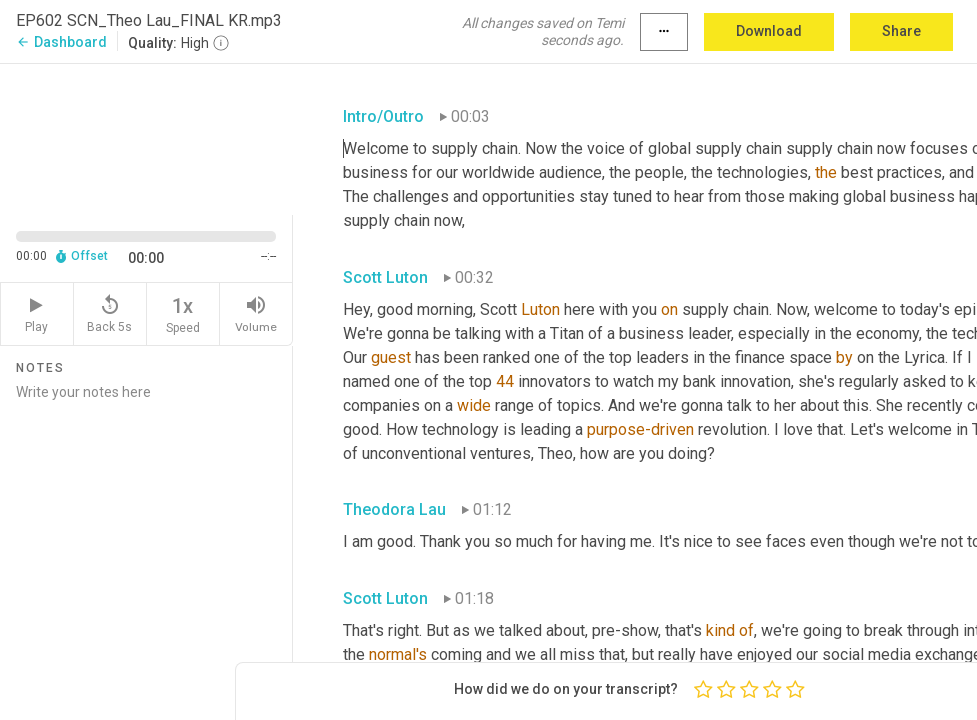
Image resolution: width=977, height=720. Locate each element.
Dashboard (61, 42)
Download (769, 31)
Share (901, 31)
